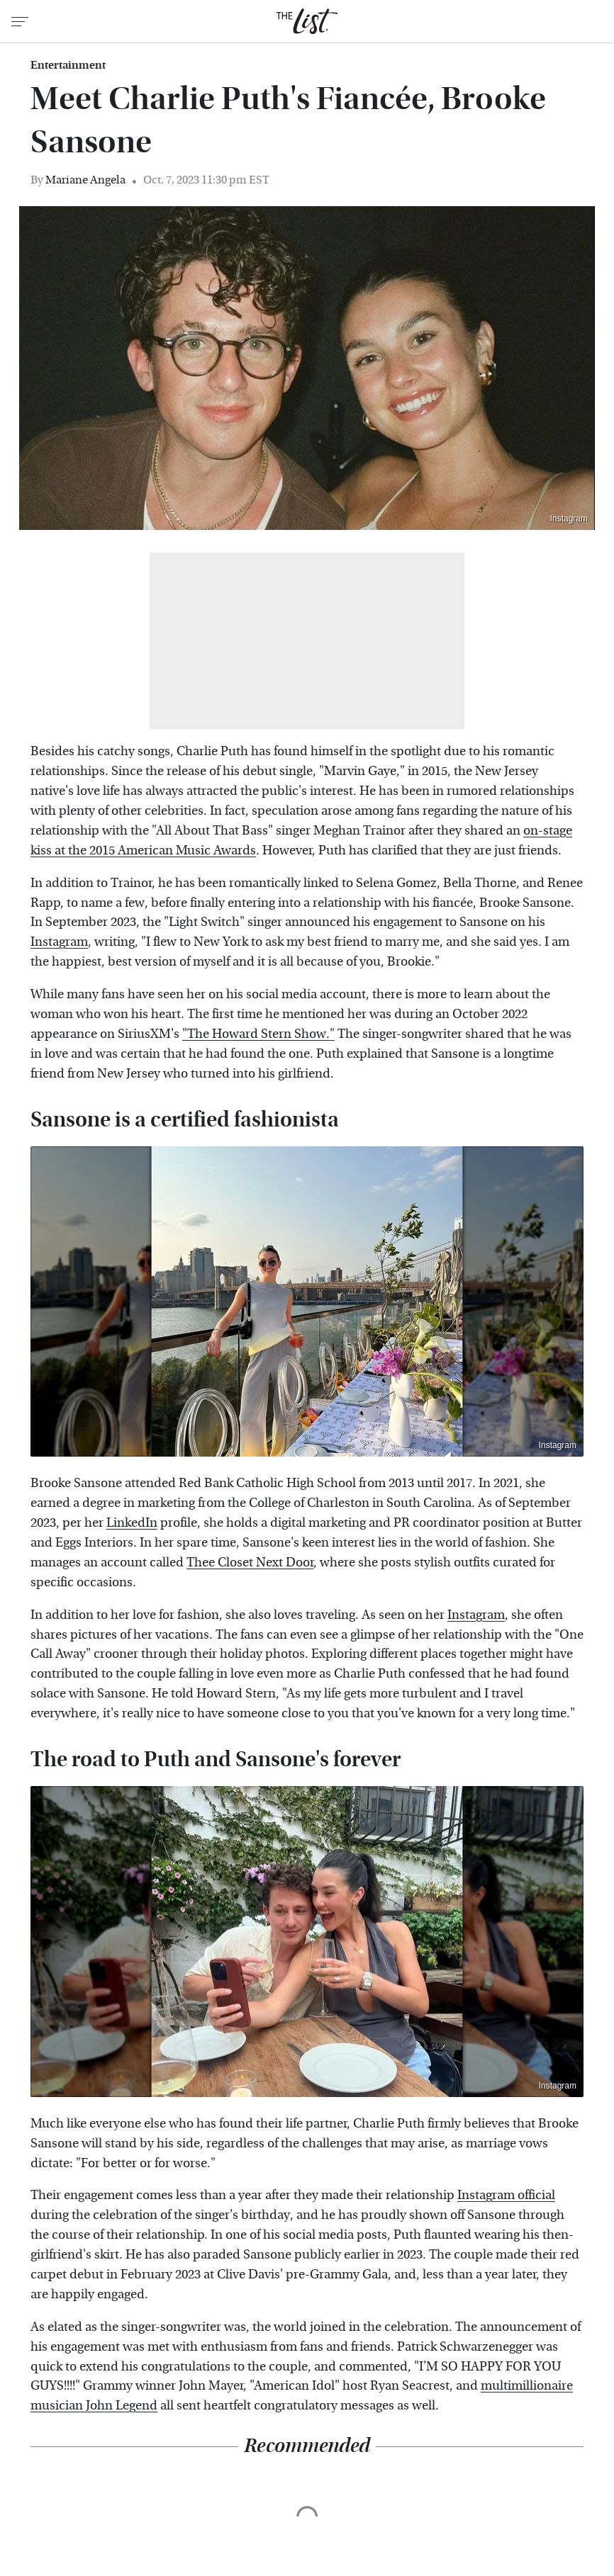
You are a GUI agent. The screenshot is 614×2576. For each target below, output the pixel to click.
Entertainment (68, 65)
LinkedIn (131, 1522)
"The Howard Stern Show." (258, 1034)
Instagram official (506, 2195)
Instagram (569, 518)
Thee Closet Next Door (249, 1562)
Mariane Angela (85, 179)
